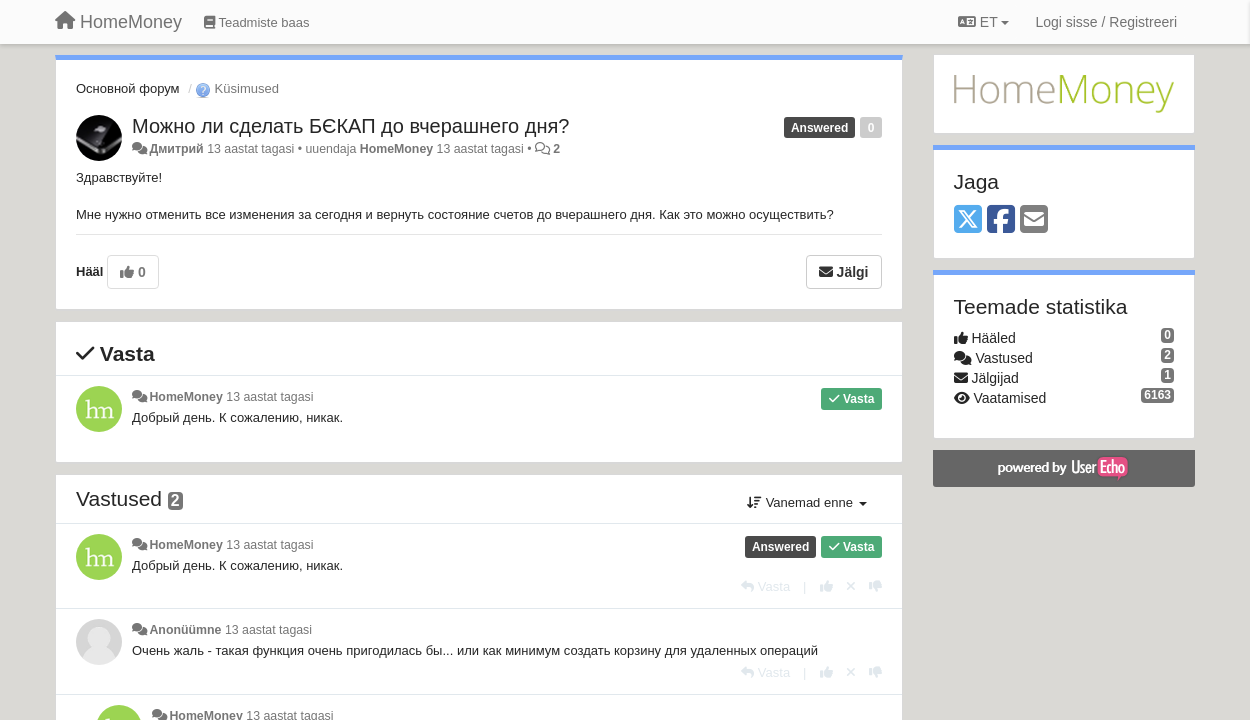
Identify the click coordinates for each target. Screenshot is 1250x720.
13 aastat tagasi (269, 397)
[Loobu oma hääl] (851, 586)
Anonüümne (185, 630)
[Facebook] (1001, 220)
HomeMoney (396, 149)
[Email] (1034, 220)
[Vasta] (765, 586)
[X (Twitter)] (968, 220)
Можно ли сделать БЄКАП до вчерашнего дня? (350, 126)
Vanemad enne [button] (806, 502)
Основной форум (128, 88)
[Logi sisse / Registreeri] (1106, 22)
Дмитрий (176, 149)
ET (983, 22)
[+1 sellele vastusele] (826, 586)
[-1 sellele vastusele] (875, 586)
